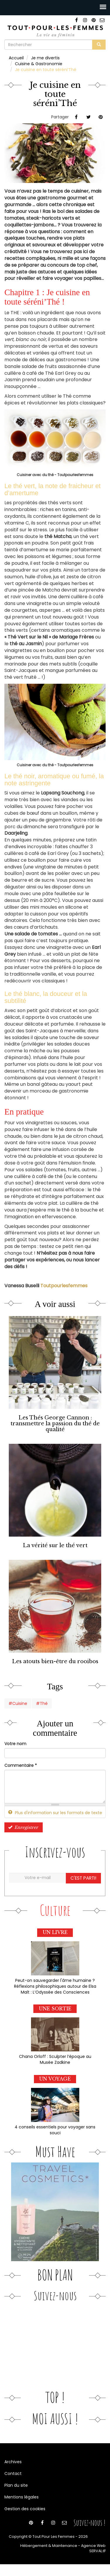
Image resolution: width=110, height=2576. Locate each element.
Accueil (16, 58)
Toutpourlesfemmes (63, 1285)
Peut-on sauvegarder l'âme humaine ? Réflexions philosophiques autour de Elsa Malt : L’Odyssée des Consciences (55, 1986)
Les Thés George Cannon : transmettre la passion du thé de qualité (55, 1423)
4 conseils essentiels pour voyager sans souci (55, 2130)
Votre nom (15, 1744)
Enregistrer (23, 1827)
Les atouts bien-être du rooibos (55, 1661)
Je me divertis (45, 58)
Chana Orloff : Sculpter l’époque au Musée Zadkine (55, 2059)
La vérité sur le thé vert (55, 1545)
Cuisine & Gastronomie (38, 64)
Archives (13, 2462)
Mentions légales (21, 2497)
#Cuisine (17, 1703)
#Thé (42, 1703)
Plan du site (16, 2485)
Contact (13, 2473)
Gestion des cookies (24, 2509)
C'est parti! (83, 1878)
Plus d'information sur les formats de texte (55, 1813)
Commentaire (20, 1765)
